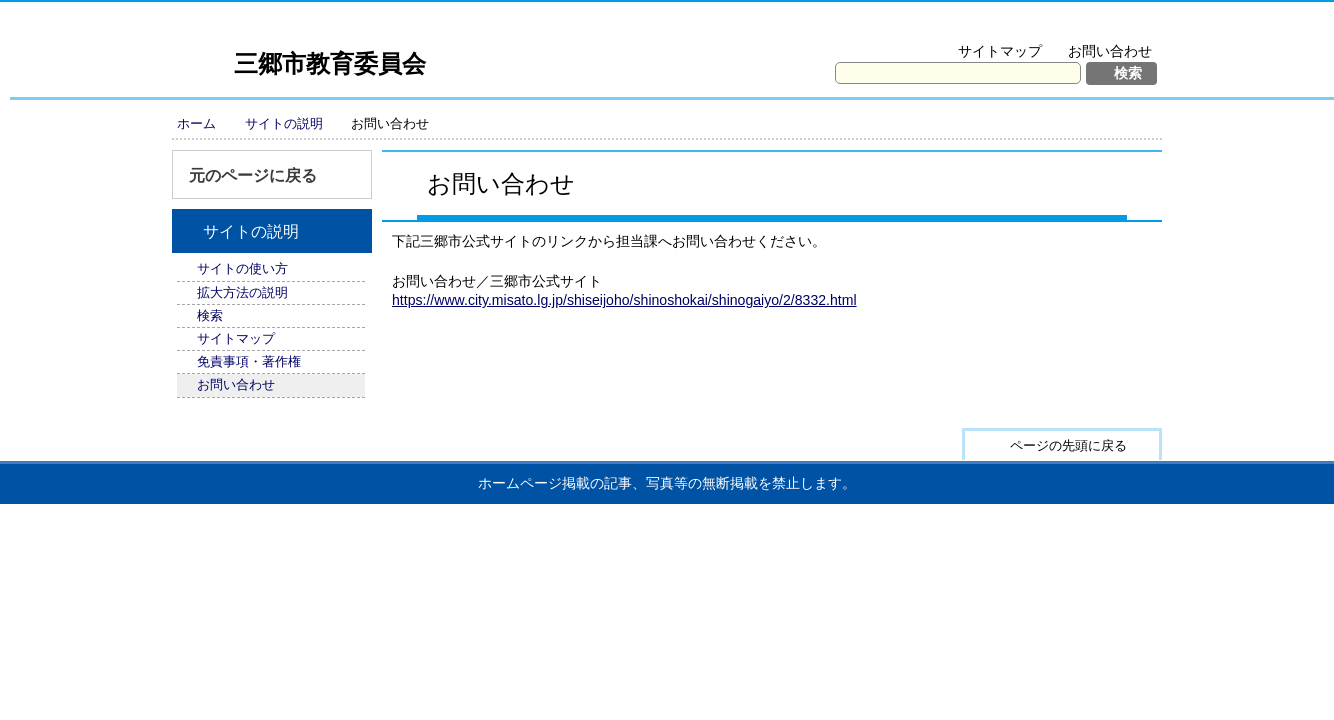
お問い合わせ (1110, 51)
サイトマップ (1000, 51)
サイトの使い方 (242, 268)
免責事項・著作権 (249, 361)
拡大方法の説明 (1096, 26)
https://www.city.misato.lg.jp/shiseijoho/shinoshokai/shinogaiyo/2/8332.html (624, 300)
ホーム (196, 123)
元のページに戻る (253, 175)
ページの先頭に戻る (1068, 445)
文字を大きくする (960, 26)
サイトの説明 (284, 123)
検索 (210, 315)
